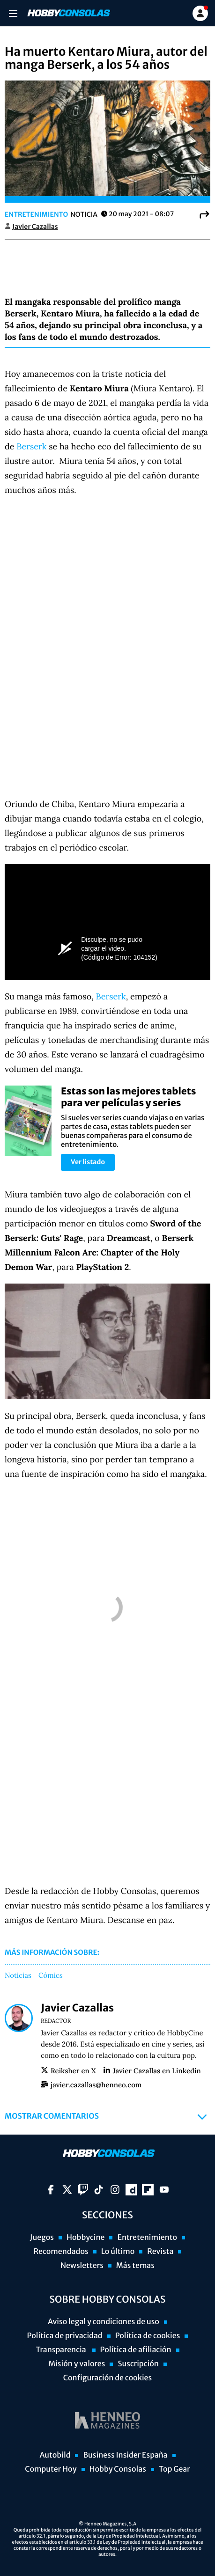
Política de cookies (147, 2336)
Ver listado (88, 1162)
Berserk (32, 446)
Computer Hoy (50, 2469)
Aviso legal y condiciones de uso (103, 2321)
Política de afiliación (135, 2350)
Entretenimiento (36, 214)
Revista (160, 2251)
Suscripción (138, 2364)
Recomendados (61, 2251)
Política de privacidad (65, 2336)
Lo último (118, 2251)
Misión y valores (76, 2364)
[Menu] (13, 13)
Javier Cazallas (35, 226)
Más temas (135, 2265)
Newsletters (82, 2265)
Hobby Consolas (117, 2469)
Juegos (42, 2237)
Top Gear (174, 2469)
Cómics (50, 1976)
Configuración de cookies (107, 2378)
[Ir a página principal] (68, 13)
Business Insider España (125, 2455)
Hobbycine (86, 2237)
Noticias (18, 1976)
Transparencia (61, 2350)
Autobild (54, 2455)
